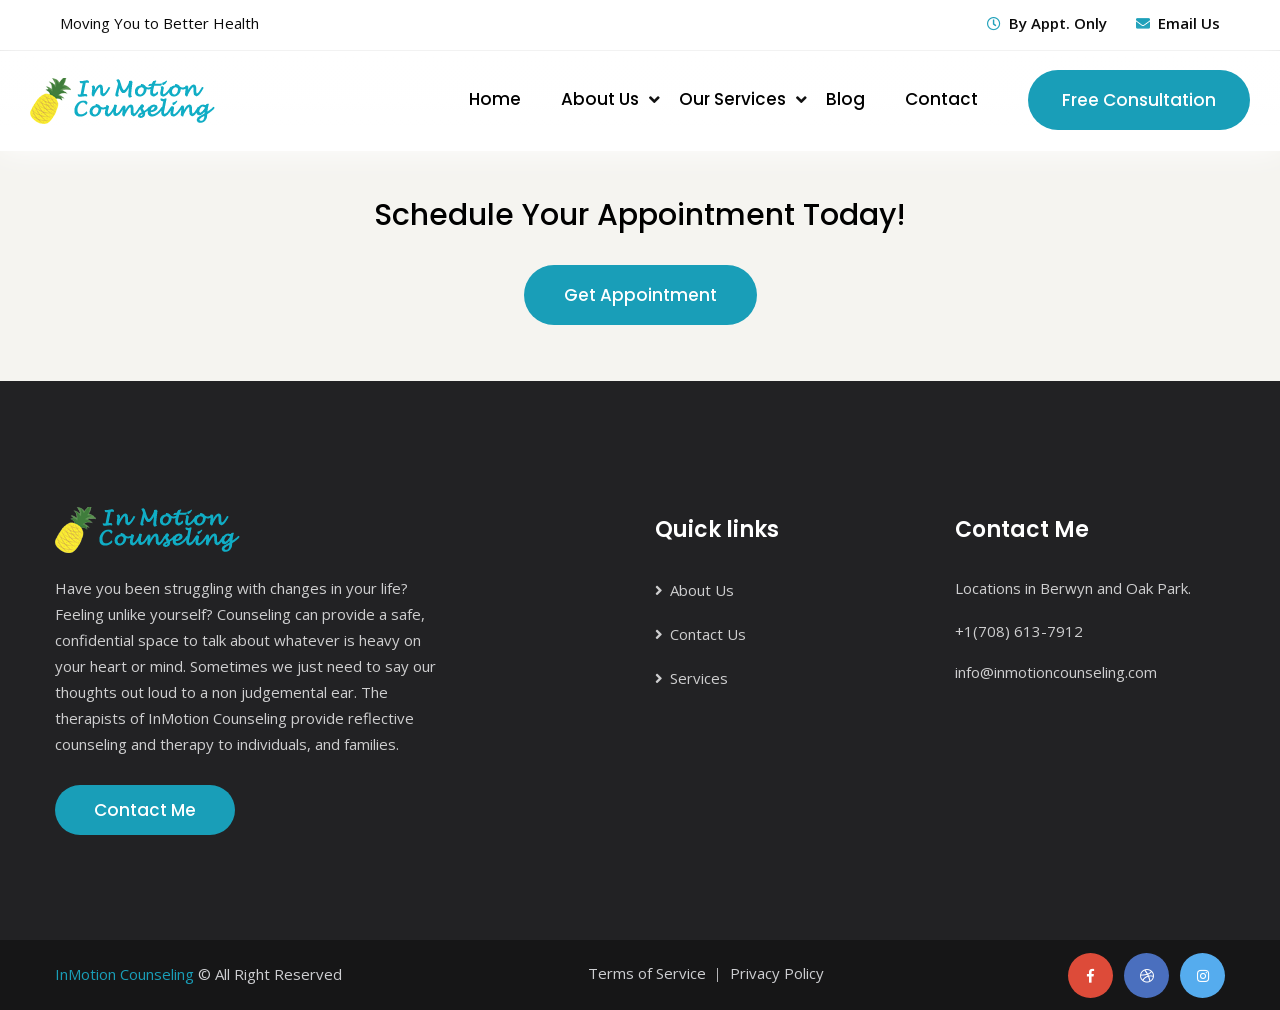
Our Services (732, 99)
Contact (941, 99)
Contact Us (708, 634)
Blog (845, 99)
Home (495, 99)
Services (699, 678)
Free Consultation (1139, 100)
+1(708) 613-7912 (1019, 631)
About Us (600, 99)
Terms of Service (647, 973)
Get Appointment (640, 295)
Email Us (1189, 23)
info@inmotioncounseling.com (1056, 672)
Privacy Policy (777, 973)
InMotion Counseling (124, 974)
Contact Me (145, 810)
